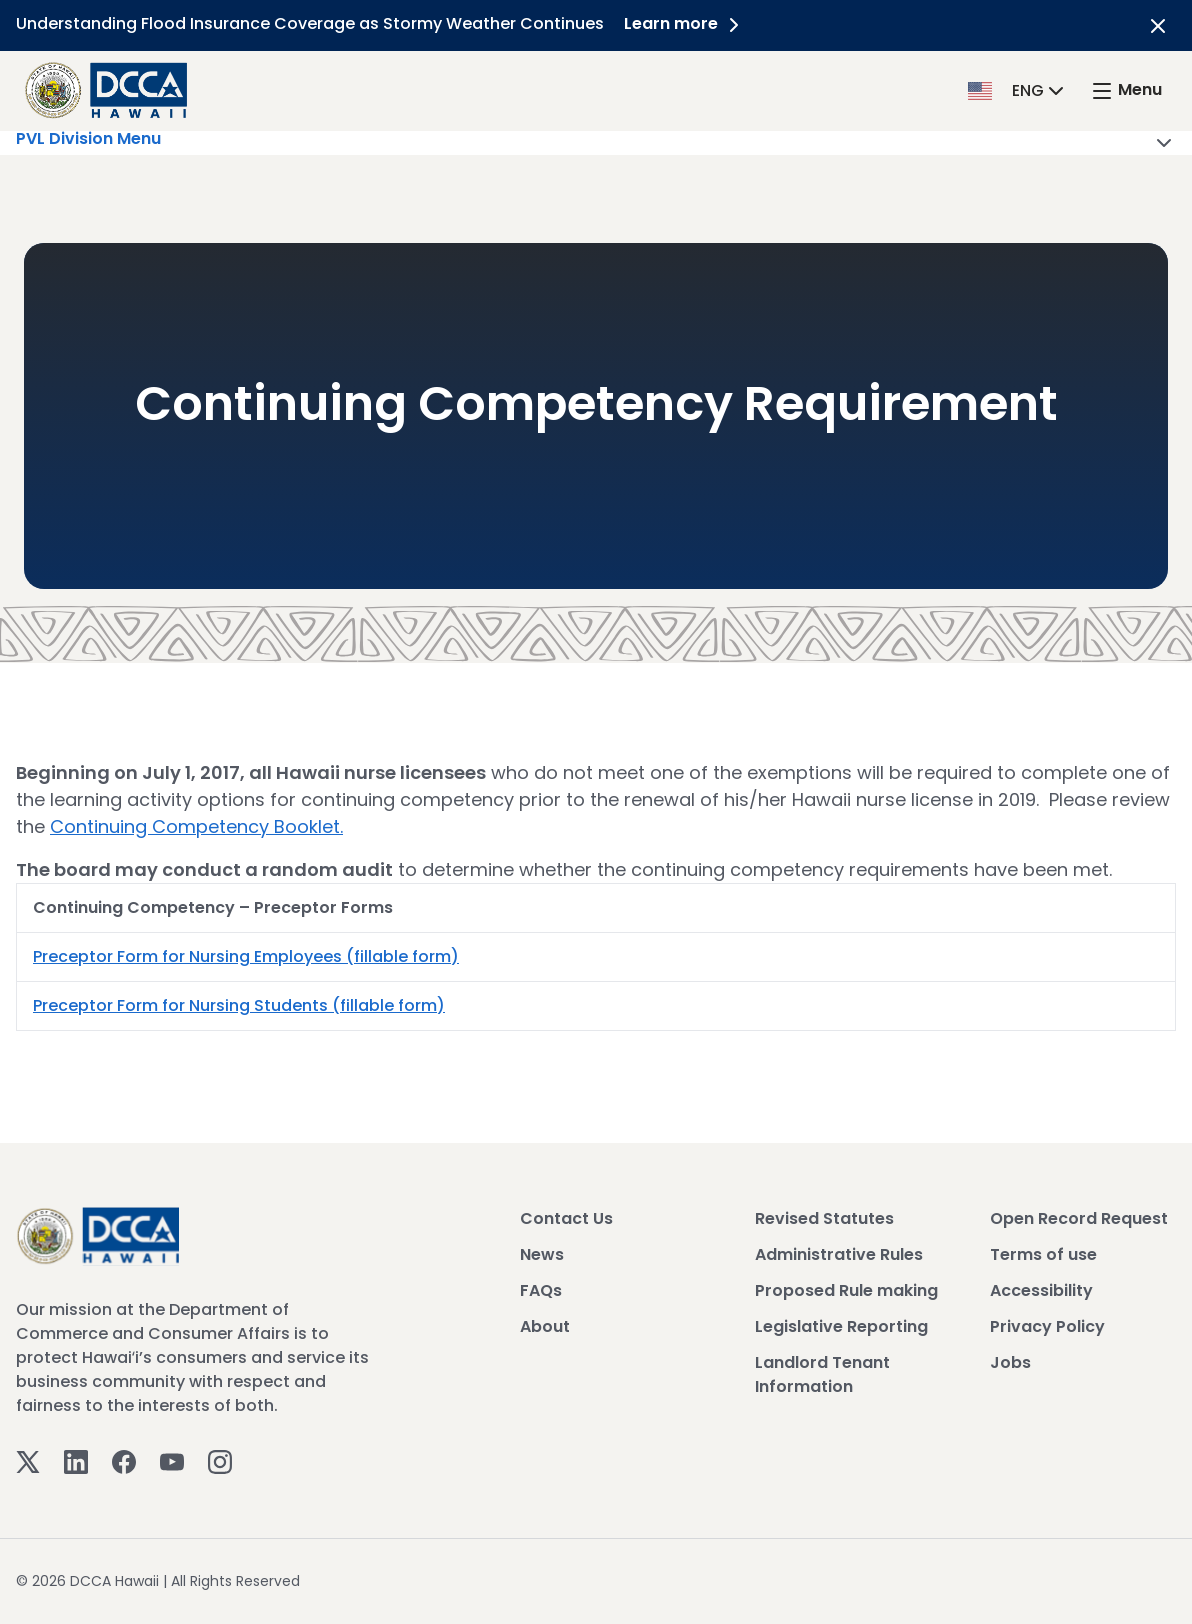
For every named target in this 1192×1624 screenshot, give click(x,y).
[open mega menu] (1126, 90)
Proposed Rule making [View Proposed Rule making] (846, 1290)
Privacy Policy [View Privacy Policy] (1047, 1326)
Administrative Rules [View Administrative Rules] (839, 1254)
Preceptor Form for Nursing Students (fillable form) (239, 1005)
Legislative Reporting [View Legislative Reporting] (841, 1326)
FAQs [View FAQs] (541, 1290)
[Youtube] (172, 1461)
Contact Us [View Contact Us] (566, 1218)
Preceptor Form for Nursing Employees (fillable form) (246, 956)
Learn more (685, 23)
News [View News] (542, 1254)
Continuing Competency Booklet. (196, 826)
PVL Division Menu (596, 143)
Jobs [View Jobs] (1010, 1362)
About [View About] (545, 1326)
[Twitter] (28, 1461)
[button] (1018, 89)
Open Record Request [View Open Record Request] (1079, 1218)
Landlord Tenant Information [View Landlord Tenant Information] (822, 1374)
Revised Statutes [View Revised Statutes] (824, 1218)
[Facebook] (124, 1461)
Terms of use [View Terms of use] (1043, 1254)
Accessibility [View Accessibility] (1041, 1290)
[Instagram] (220, 1461)
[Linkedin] (76, 1461)
